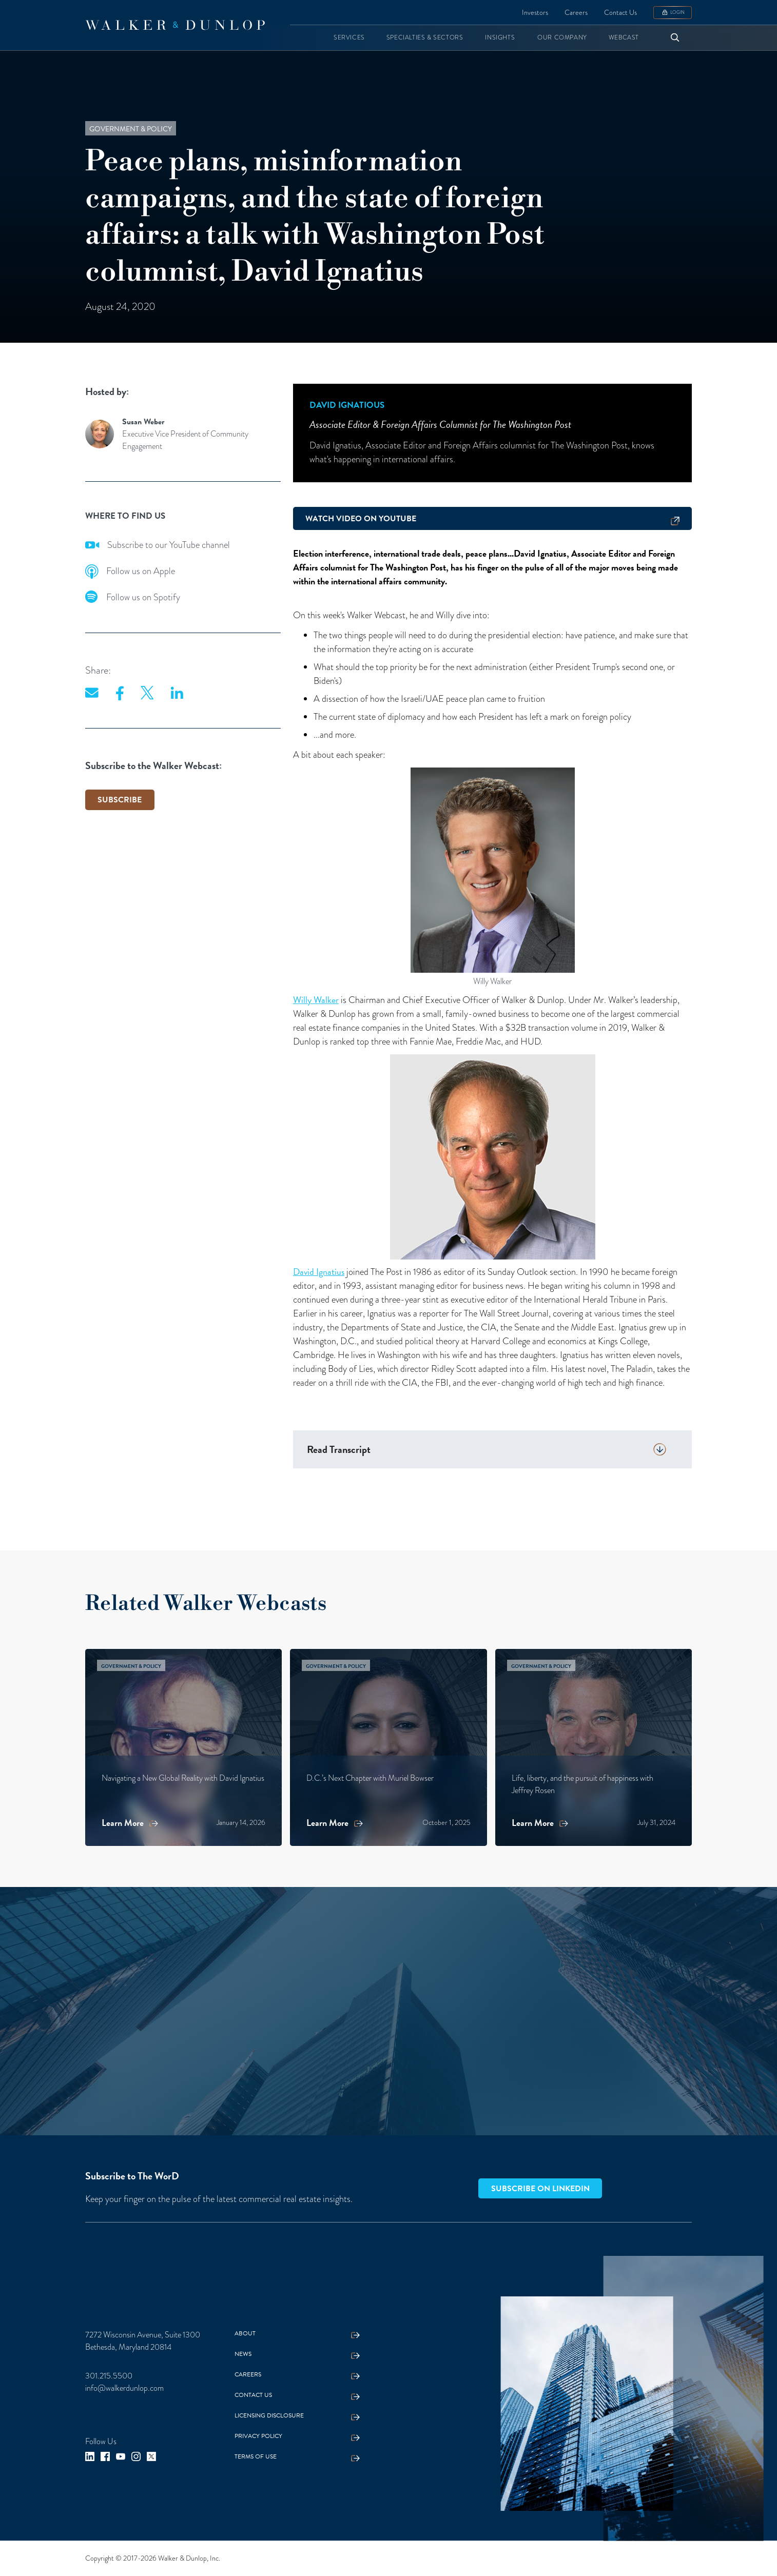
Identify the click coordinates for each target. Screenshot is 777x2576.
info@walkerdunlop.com (124, 2388)
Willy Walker (316, 1000)
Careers (576, 12)
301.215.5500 (108, 2376)
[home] (175, 25)
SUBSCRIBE (120, 800)
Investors (535, 12)
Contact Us (620, 12)
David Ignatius (318, 1272)
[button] (349, 37)
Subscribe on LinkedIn (540, 2188)
